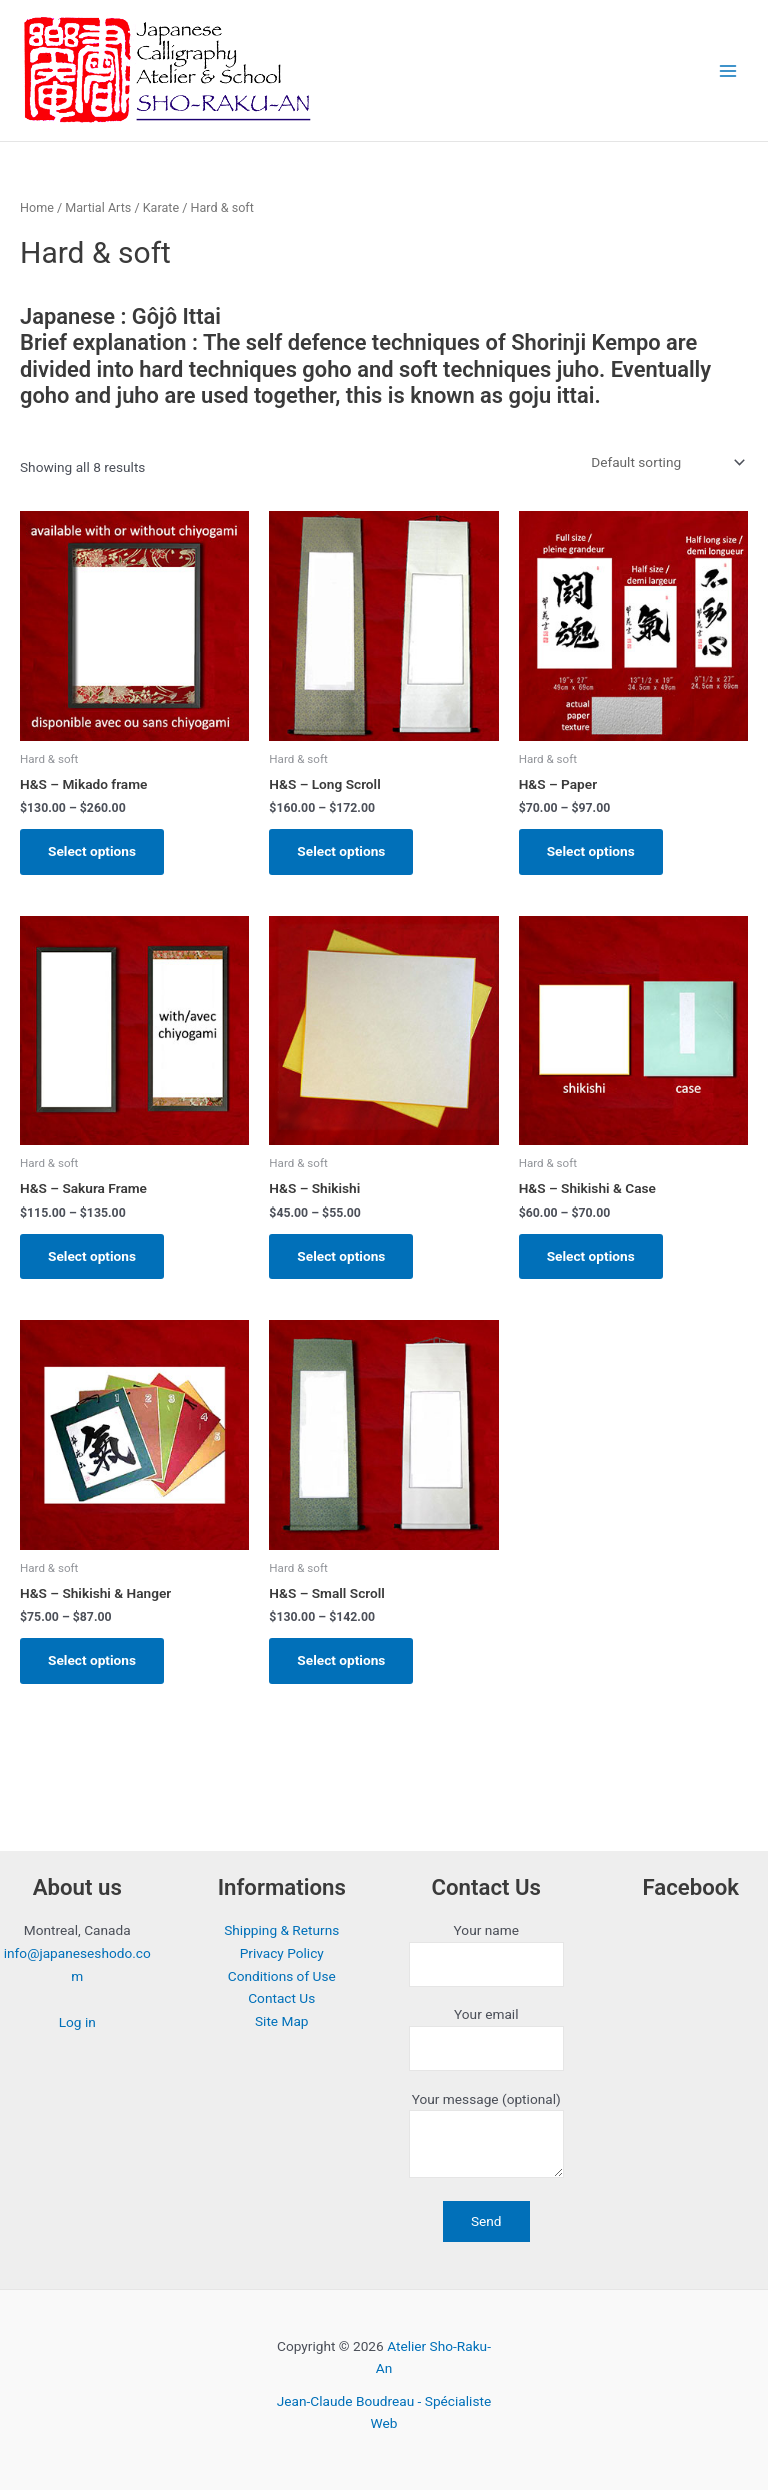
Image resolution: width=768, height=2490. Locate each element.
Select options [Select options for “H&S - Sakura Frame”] (92, 1256)
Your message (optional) (486, 2138)
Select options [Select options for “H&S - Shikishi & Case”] (591, 1256)
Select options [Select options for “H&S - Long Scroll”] (341, 851)
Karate (161, 207)
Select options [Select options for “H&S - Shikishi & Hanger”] (92, 1660)
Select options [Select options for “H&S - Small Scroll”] (341, 1660)
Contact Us (281, 1998)
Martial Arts (98, 207)
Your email (486, 2038)
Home (37, 207)
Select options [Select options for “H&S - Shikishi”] (341, 1256)
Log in (77, 2022)
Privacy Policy (282, 1953)
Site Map (282, 2021)
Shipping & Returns (281, 1930)
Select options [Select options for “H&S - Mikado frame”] (92, 851)
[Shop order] (666, 463)
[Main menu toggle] (728, 70)
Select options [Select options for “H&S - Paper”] (591, 851)
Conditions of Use (282, 1976)
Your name (486, 1954)
